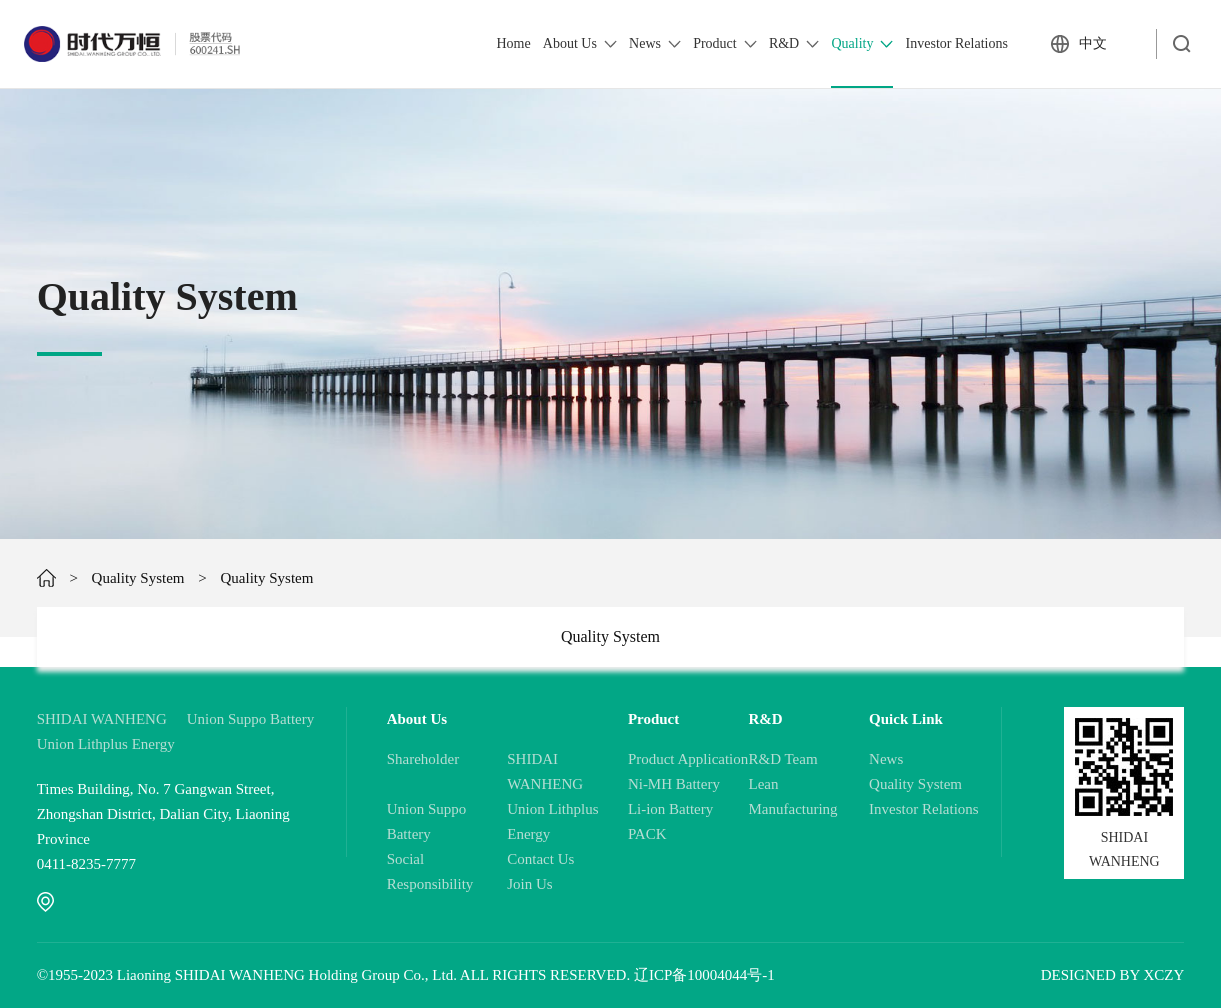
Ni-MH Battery (674, 784)
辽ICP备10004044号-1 (704, 975)
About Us (580, 44)
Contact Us (540, 859)
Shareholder (423, 759)
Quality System (138, 578)
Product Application (688, 759)
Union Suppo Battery (251, 719)
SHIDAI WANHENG (102, 719)
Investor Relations (957, 43)
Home (513, 43)
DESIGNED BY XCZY (1113, 975)
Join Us (529, 884)
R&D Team (782, 759)
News (655, 44)
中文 (1093, 43)
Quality (862, 44)
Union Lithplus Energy (106, 744)
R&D (794, 44)
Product (725, 44)
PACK (647, 834)
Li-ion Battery (670, 809)
